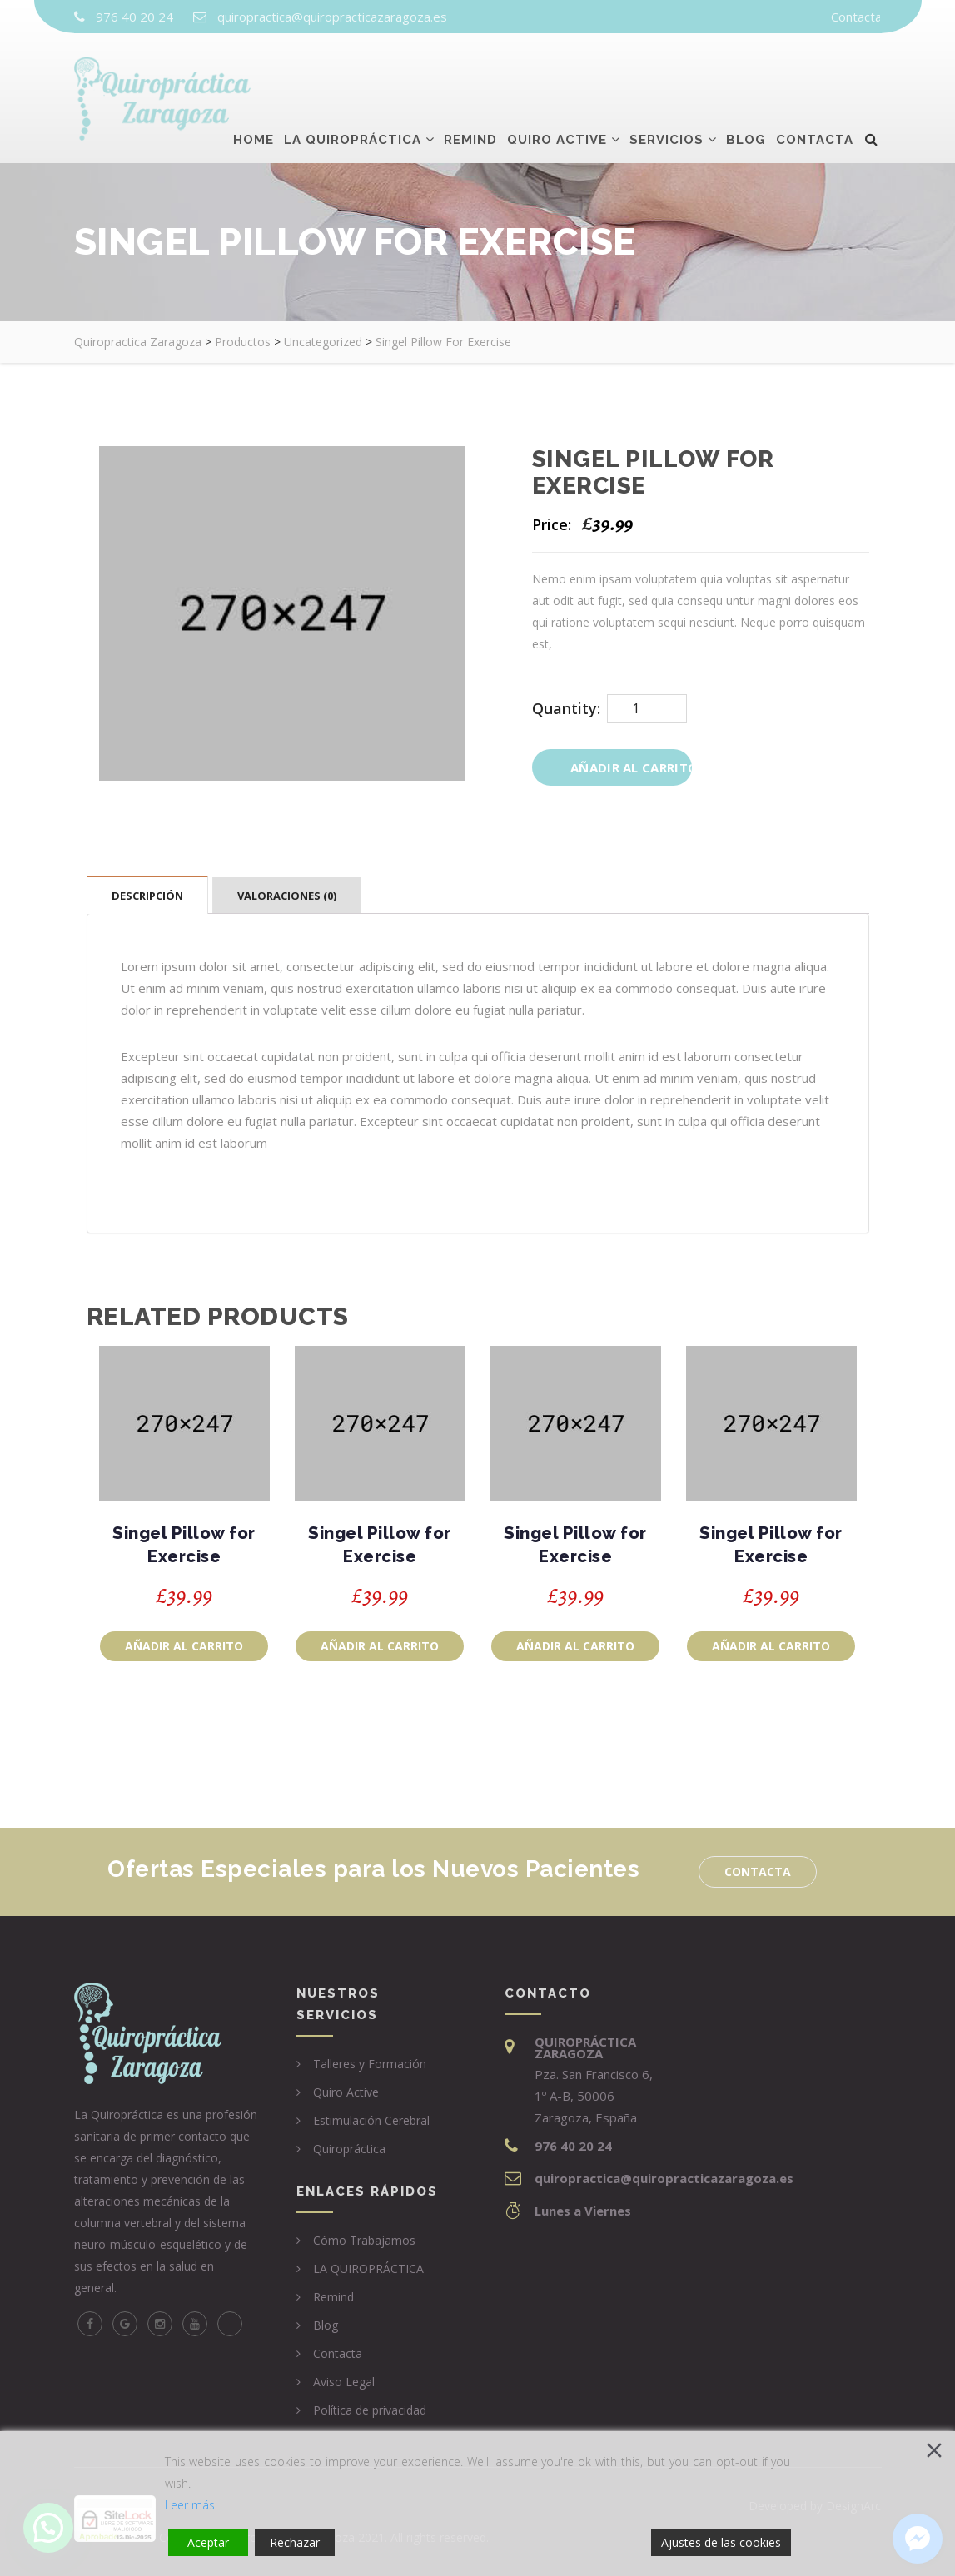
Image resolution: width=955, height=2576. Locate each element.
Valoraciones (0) (286, 895)
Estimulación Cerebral (371, 2120)
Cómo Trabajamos (364, 2240)
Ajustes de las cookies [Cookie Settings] (721, 2542)
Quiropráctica (349, 2149)
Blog (746, 72)
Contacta (856, 16)
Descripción (147, 895)
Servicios (666, 72)
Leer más (190, 2505)
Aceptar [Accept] (208, 2542)
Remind (470, 72)
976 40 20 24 (134, 16)
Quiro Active (557, 72)
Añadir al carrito (631, 767)
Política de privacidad (369, 2410)
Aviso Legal (344, 2382)
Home (253, 72)
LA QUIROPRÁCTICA (368, 2268)
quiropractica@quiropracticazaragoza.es (332, 16)
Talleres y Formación (369, 2064)
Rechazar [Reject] (295, 2542)
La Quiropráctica (352, 72)
